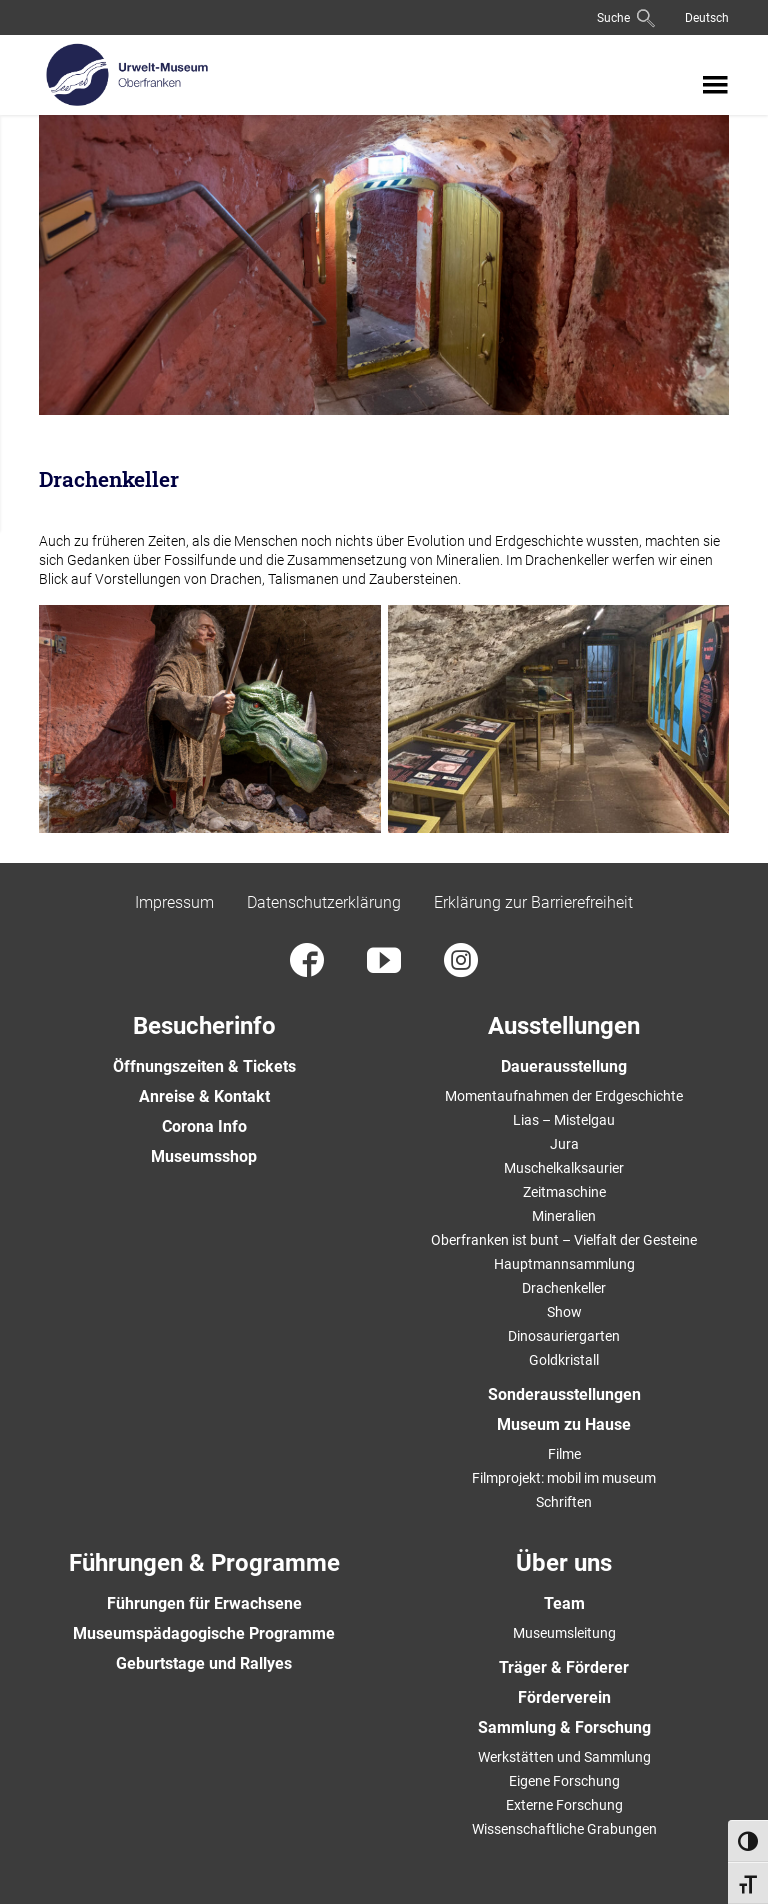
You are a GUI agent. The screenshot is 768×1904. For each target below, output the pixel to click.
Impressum (174, 902)
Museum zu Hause (564, 1424)
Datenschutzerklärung (324, 902)
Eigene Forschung (564, 1781)
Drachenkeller (564, 1288)
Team (564, 1603)
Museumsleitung (564, 1633)
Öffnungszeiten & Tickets (204, 1066)
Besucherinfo (204, 1026)
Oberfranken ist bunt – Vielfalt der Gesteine (564, 1240)
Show (564, 1312)
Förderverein (564, 1697)
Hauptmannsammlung (564, 1264)
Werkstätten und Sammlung (564, 1757)
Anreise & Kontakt (204, 1096)
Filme (564, 1454)
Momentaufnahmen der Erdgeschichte (564, 1096)
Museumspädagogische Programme (204, 1633)
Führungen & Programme (204, 1563)
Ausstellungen (564, 1026)
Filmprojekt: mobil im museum (564, 1478)
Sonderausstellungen (564, 1394)
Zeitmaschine (564, 1192)
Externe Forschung (564, 1805)
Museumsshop (204, 1156)
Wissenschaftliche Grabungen (564, 1829)
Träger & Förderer (564, 1667)
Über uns (564, 1563)
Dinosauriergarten (564, 1336)
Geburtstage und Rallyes (204, 1663)
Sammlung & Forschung (564, 1727)
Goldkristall (564, 1360)
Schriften (564, 1502)
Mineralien (564, 1216)
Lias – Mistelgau (564, 1120)
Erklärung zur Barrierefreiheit (533, 902)
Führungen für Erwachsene (204, 1603)
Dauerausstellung (564, 1066)
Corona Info (204, 1126)
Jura (564, 1144)
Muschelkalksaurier (564, 1168)
